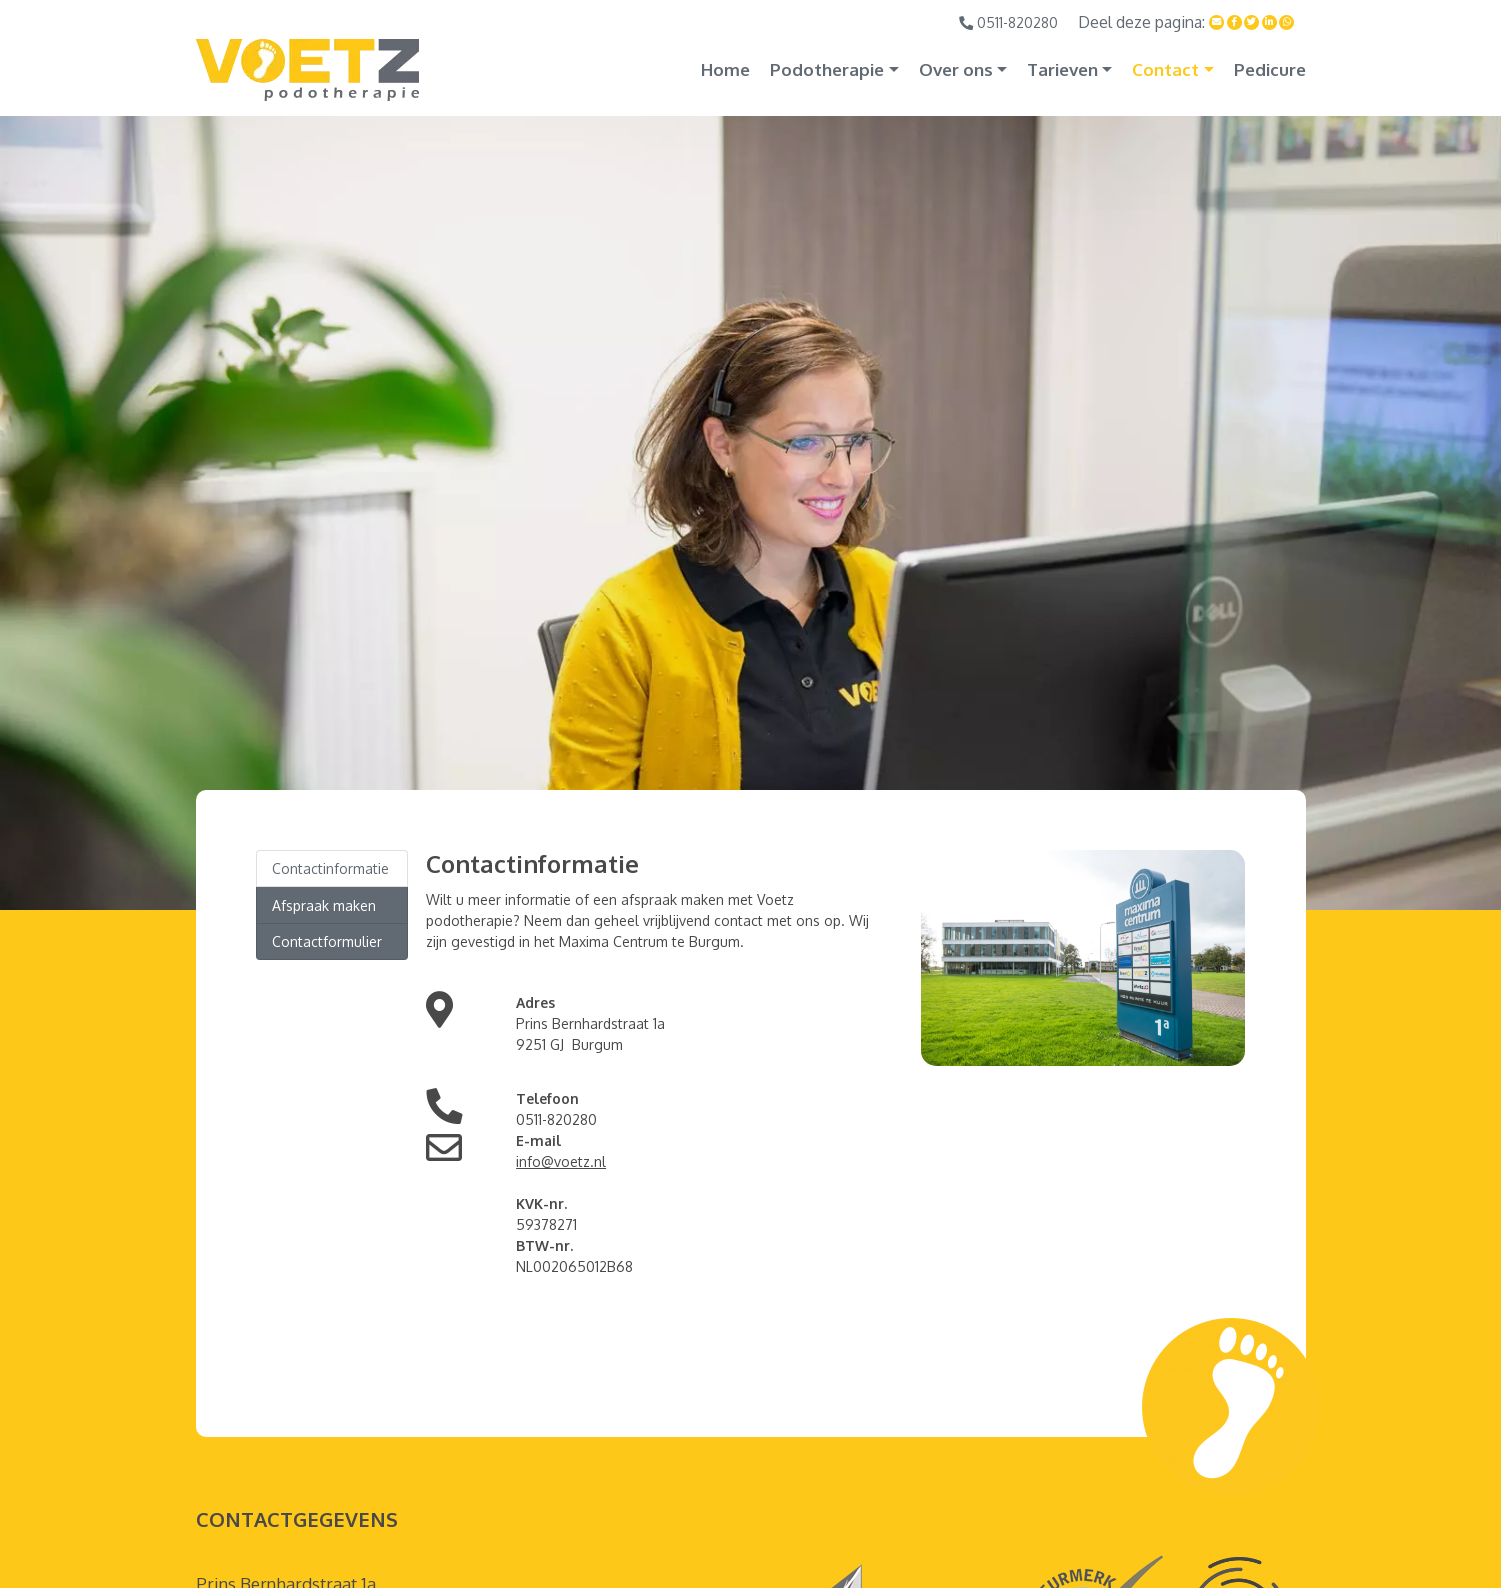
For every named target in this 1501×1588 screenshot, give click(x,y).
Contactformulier (327, 941)
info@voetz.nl (561, 1161)
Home (725, 69)
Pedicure (1270, 69)
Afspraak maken (324, 905)
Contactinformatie (330, 868)
